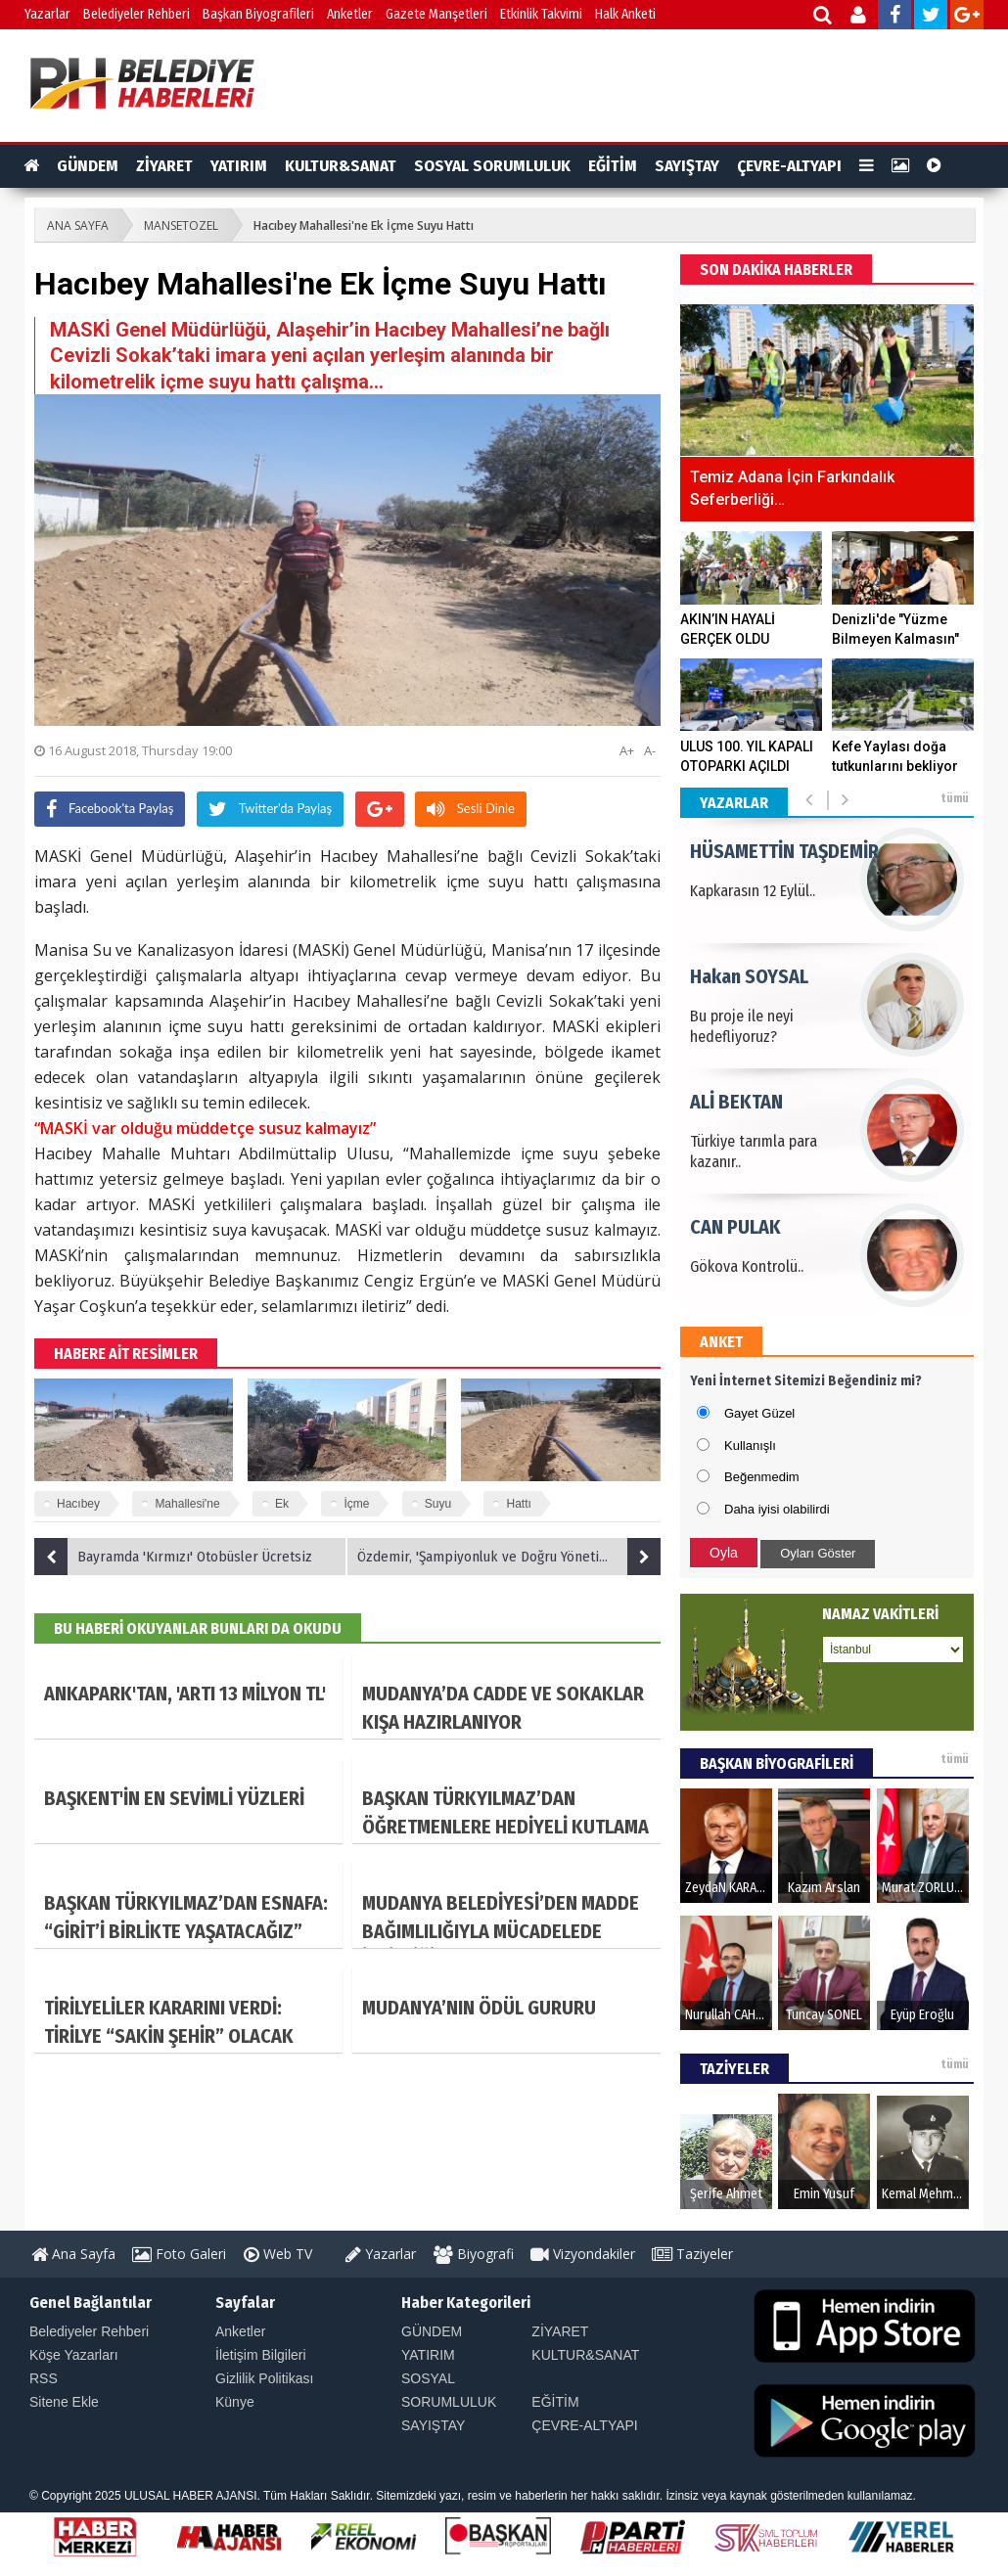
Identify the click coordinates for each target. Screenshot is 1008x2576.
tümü (954, 798)
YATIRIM (238, 166)
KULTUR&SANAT (340, 166)
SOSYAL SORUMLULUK (492, 166)
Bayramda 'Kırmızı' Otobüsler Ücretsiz (173, 1556)
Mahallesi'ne (187, 1504)
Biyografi (474, 2253)
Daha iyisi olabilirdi (777, 1509)
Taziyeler (692, 2253)
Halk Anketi (625, 14)
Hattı (518, 1504)
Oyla (724, 1552)
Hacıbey (78, 1504)
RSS (43, 2378)
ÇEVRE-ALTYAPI (789, 166)
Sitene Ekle (64, 2402)
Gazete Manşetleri (436, 14)
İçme (356, 1504)
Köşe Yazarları (73, 2355)
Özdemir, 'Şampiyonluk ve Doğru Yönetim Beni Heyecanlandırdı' (509, 1556)
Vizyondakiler (582, 2253)
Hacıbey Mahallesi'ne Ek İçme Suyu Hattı (363, 225)
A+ (626, 750)
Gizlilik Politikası (264, 2378)
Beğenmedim (762, 1476)
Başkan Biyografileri (258, 14)
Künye (234, 2402)
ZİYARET (164, 166)
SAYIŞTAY (687, 166)
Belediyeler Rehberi (136, 14)
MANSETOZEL (181, 225)
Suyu (438, 1504)
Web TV (278, 2253)
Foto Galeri (179, 2253)
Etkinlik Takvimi (541, 14)
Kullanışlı (750, 1445)
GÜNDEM (87, 166)
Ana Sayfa (73, 2253)
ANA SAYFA (78, 225)
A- (650, 750)
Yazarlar (47, 14)
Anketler (350, 14)
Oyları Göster (817, 1553)
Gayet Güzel (759, 1413)
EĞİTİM (612, 166)
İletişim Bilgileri (260, 2355)
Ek (282, 1504)
